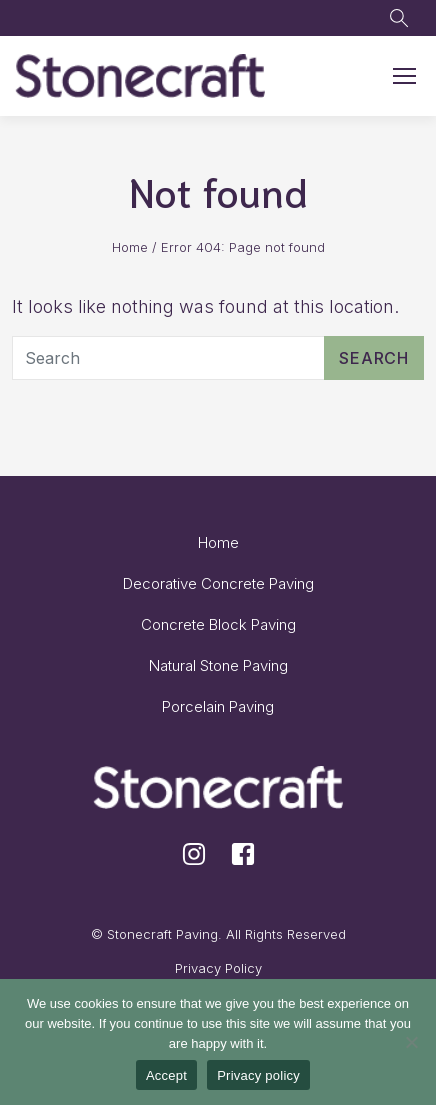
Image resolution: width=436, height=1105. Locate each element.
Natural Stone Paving (218, 665)
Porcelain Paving (218, 706)
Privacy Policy (218, 968)
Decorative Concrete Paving (218, 583)
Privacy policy (258, 1075)
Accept (166, 1075)
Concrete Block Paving (218, 624)
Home (130, 247)
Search (374, 358)
